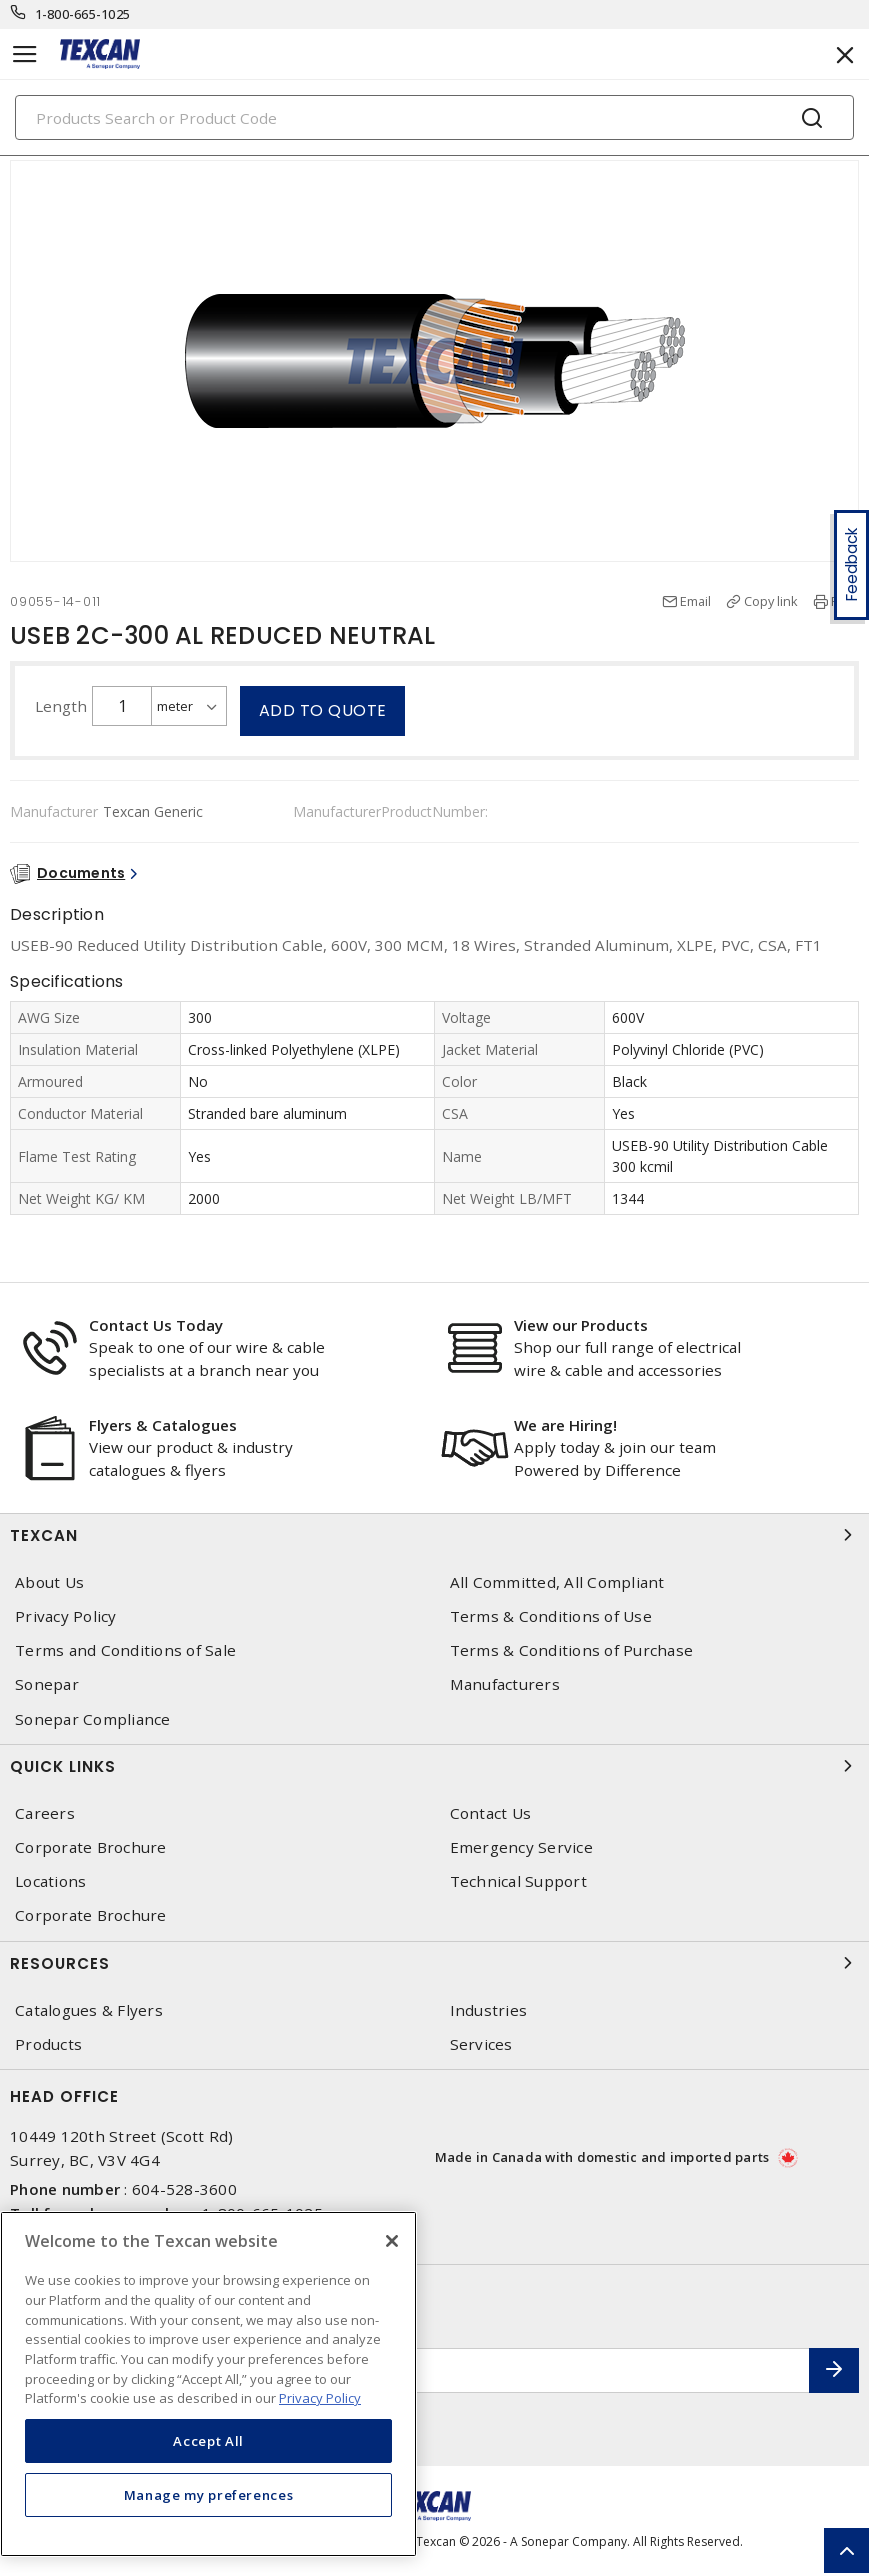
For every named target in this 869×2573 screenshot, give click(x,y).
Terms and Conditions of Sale (125, 1650)
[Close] (392, 2241)
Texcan (434, 1535)
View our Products (581, 1325)
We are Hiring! (565, 1425)
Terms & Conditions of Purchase (572, 1650)
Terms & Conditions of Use (551, 1616)
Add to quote (323, 710)
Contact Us (491, 1813)
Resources (434, 1963)
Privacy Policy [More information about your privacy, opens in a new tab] (320, 2398)
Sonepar (47, 1684)
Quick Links (434, 1766)
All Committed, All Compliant (557, 1582)
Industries (489, 2010)
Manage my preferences (209, 2495)
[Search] (434, 117)
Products (48, 2044)
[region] (208, 2384)
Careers (45, 1813)
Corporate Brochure (91, 1847)
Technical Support (518, 1881)
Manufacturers (505, 1684)
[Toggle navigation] (25, 54)
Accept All (208, 2441)
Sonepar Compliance (93, 1719)
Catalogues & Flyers (89, 2010)
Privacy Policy (66, 1616)
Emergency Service (521, 1847)
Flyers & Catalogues (163, 1425)
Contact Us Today (156, 1325)
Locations (50, 1881)
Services (481, 2044)
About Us (49, 1582)
